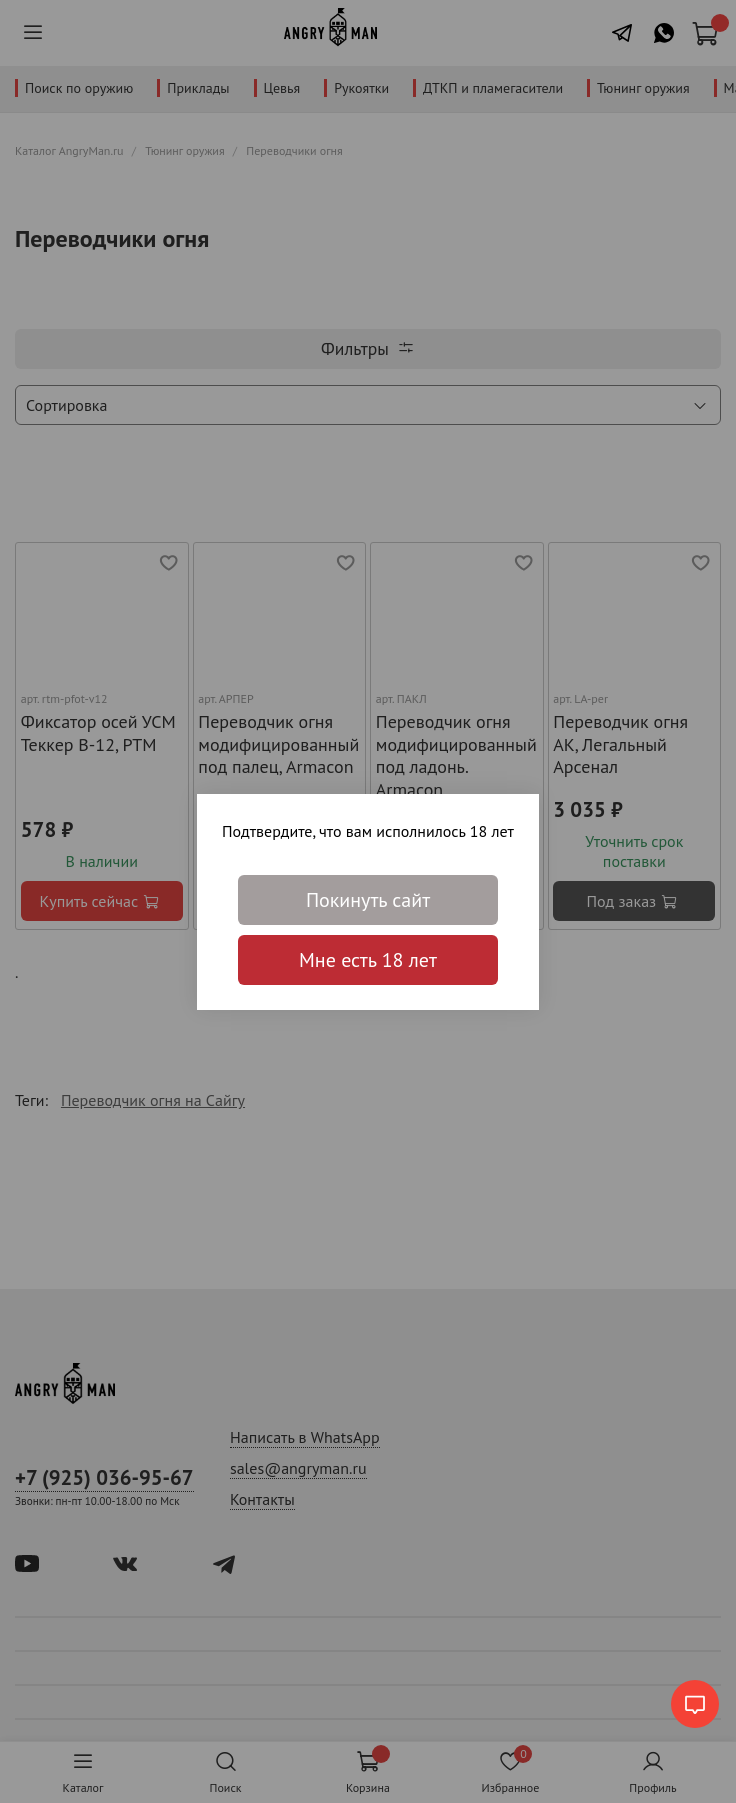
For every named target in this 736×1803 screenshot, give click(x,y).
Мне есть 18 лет (368, 960)
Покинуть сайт (368, 900)
